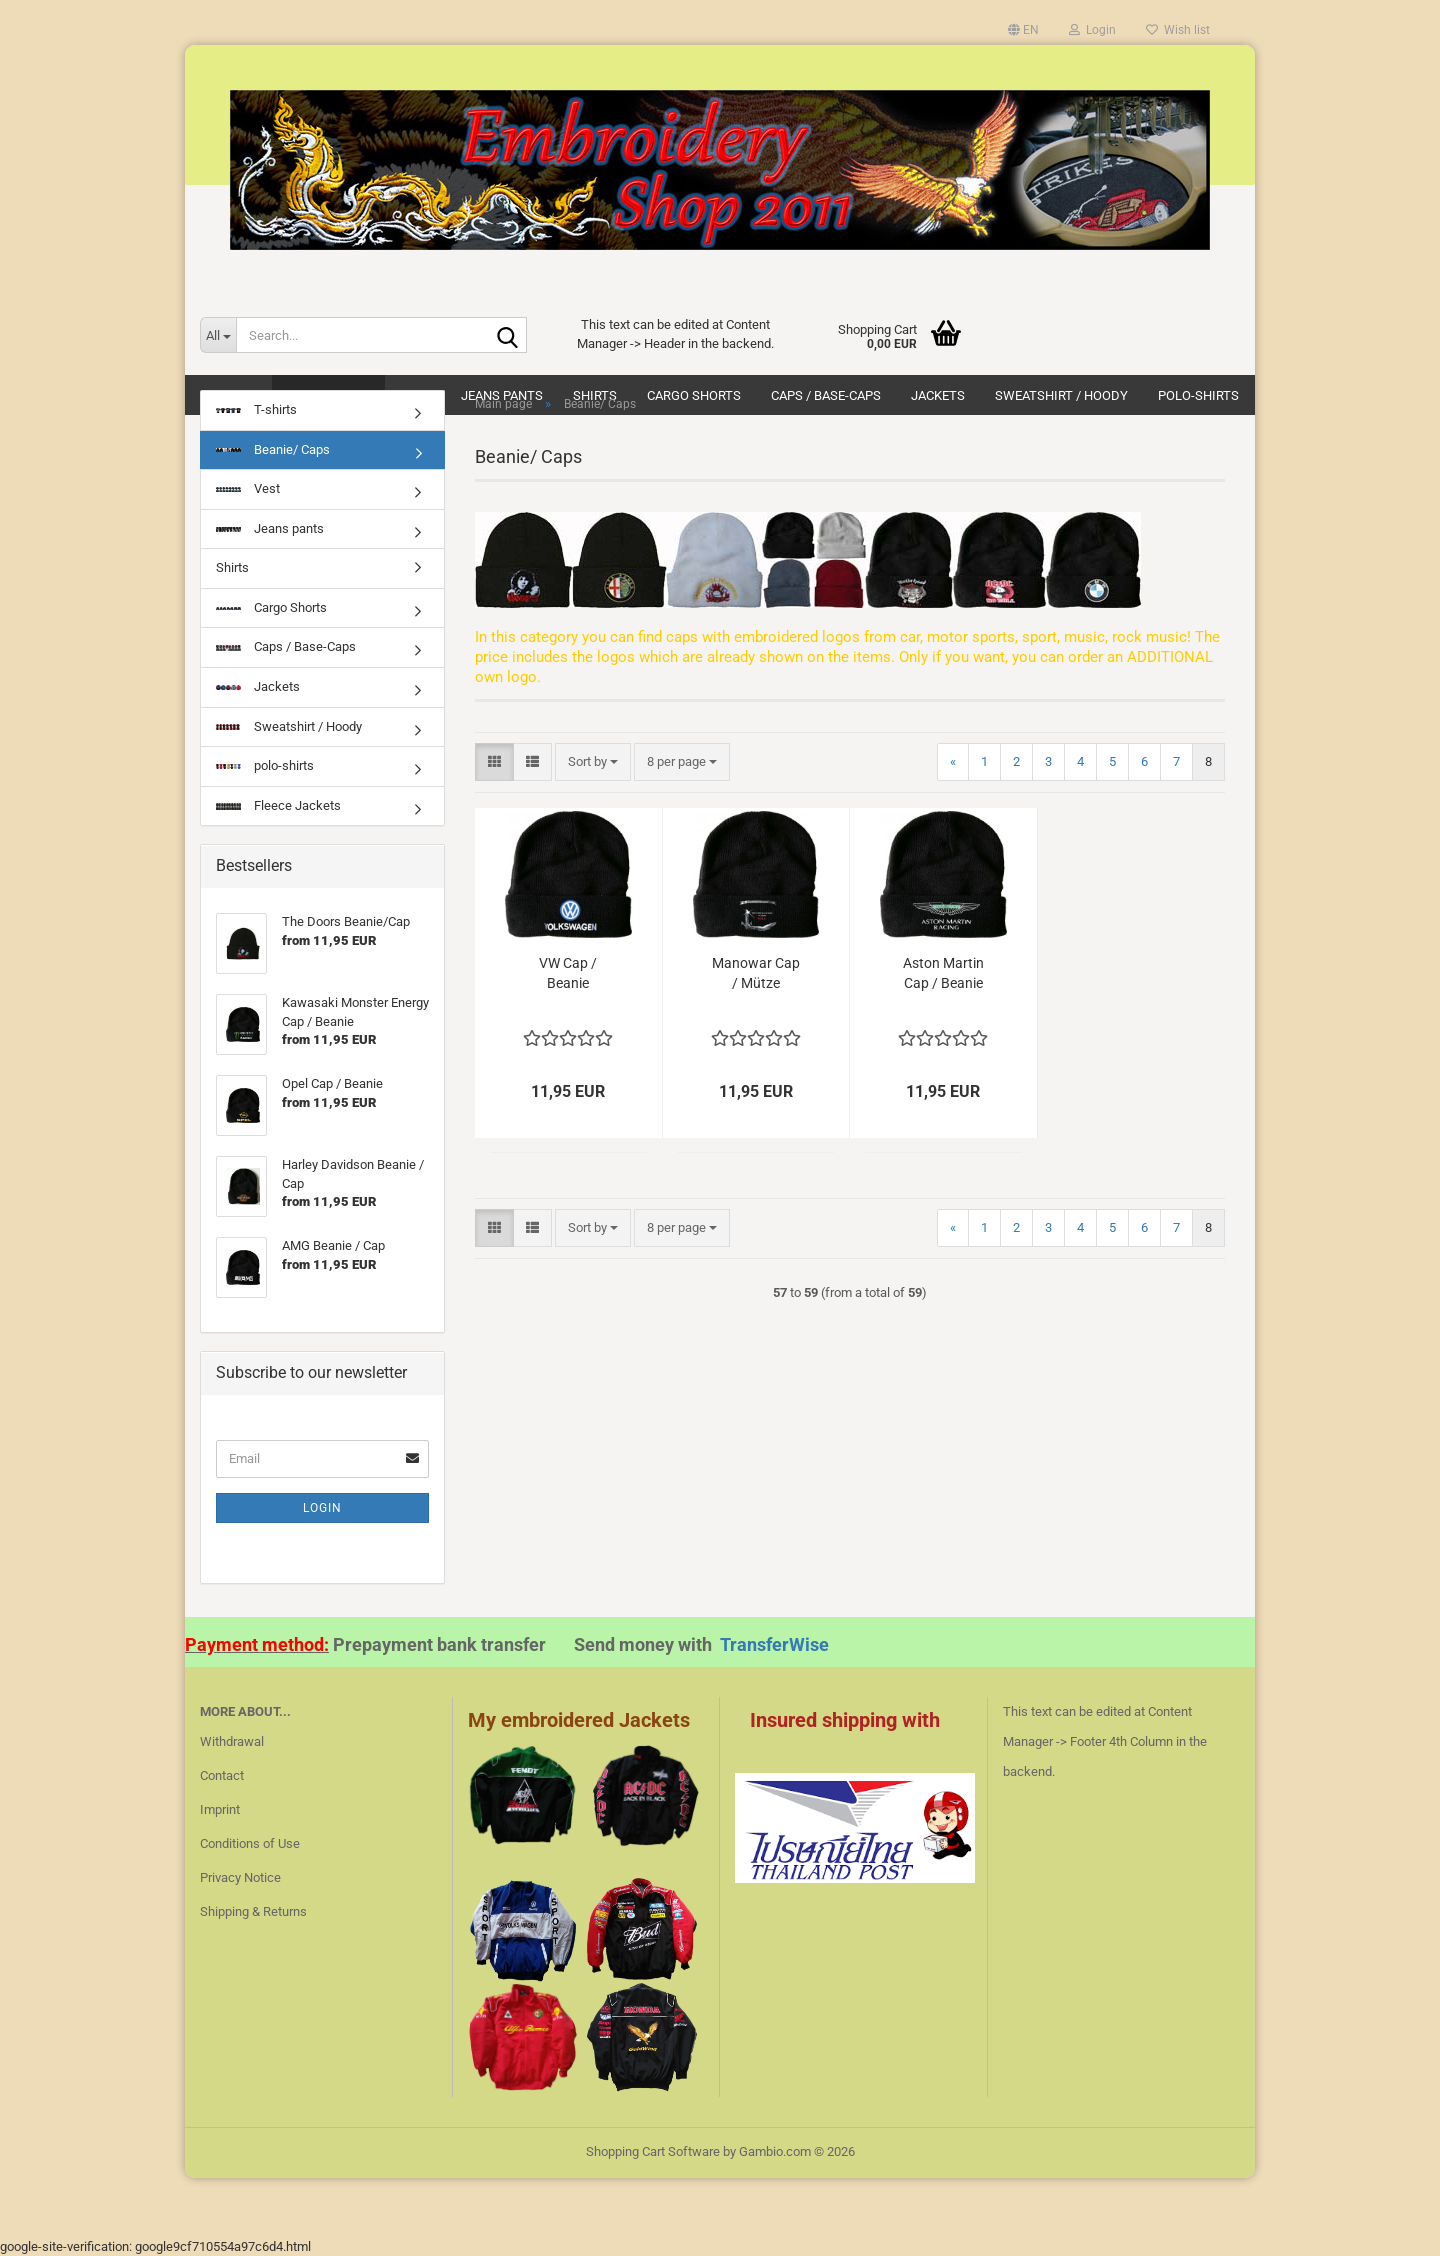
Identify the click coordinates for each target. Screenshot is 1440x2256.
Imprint (220, 1809)
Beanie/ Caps (273, 449)
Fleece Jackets (278, 805)
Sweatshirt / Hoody (289, 726)
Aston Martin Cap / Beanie (943, 973)
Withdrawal (232, 1741)
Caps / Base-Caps (286, 646)
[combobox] (593, 762)
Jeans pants (270, 528)
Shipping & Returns (253, 1911)
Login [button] (1092, 30)
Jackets (258, 686)
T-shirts (256, 409)
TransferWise (774, 1644)
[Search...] (218, 335)
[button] (1023, 30)
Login (322, 1508)
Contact (222, 1775)
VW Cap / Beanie (568, 973)
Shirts (232, 567)
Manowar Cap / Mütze (756, 973)
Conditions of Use (250, 1843)
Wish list (1178, 30)
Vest (248, 488)
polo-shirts (265, 765)
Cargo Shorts (271, 607)
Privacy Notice (240, 1877)
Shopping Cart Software (653, 2151)
